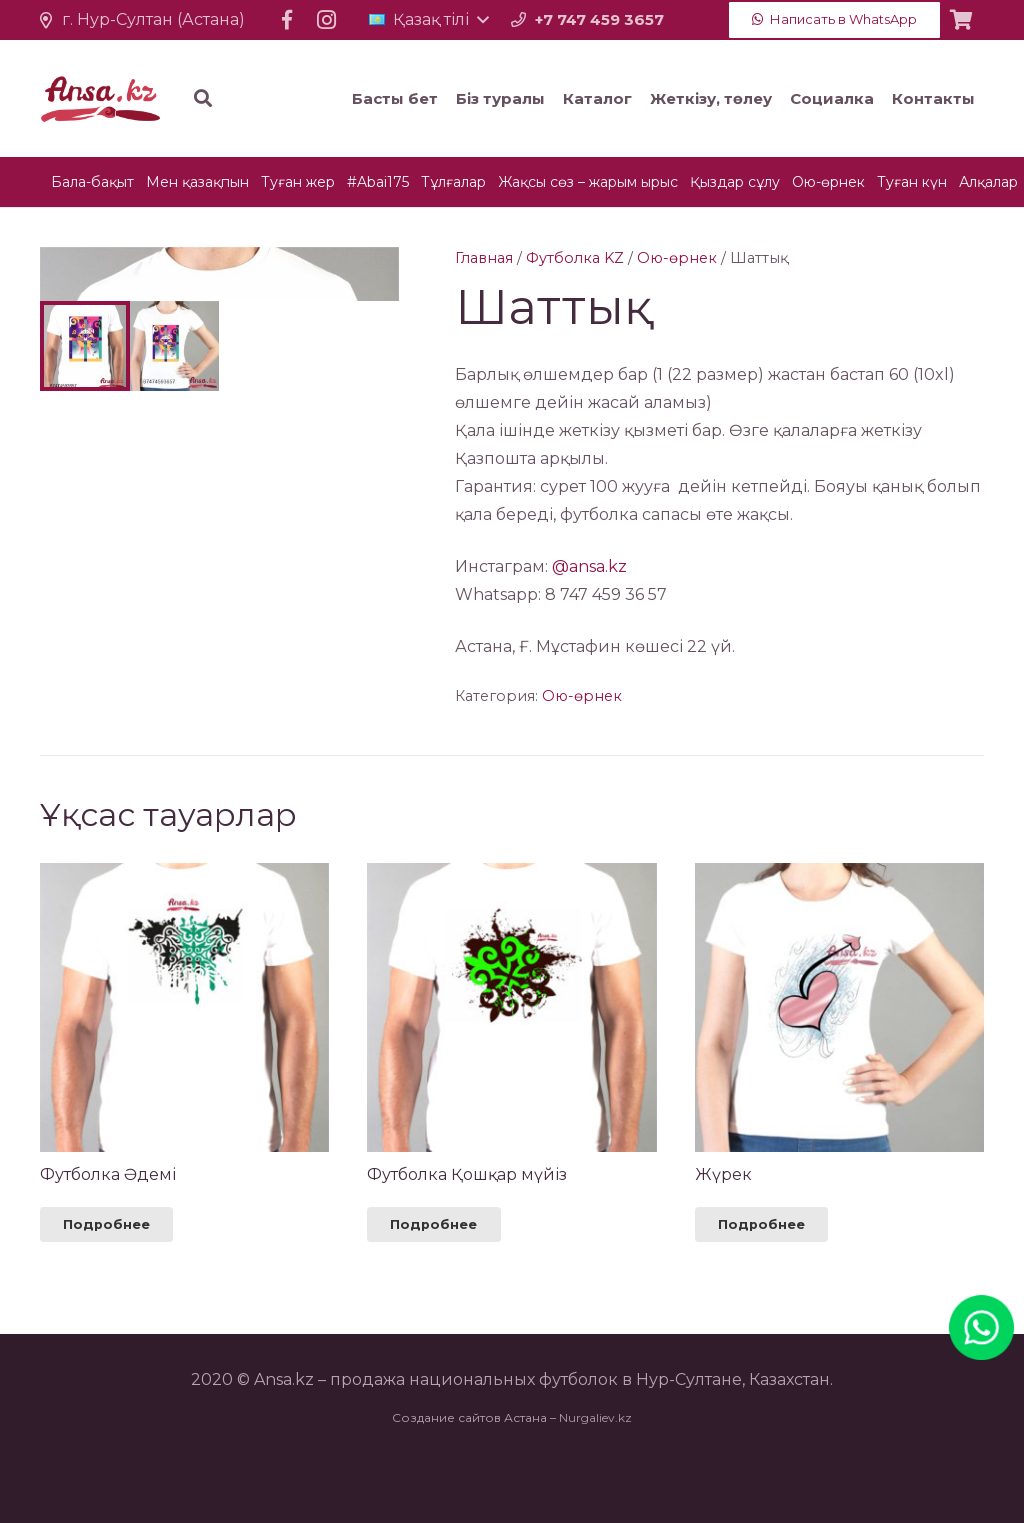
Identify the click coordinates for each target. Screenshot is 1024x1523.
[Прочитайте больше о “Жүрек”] (761, 1284)
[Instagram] (327, 20)
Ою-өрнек (677, 258)
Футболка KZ (575, 258)
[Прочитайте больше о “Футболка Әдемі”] (106, 1284)
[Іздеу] (324, 98)
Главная (484, 258)
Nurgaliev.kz (595, 1476)
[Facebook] (287, 20)
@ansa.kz (589, 566)
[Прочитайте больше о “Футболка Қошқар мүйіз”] (433, 1284)
